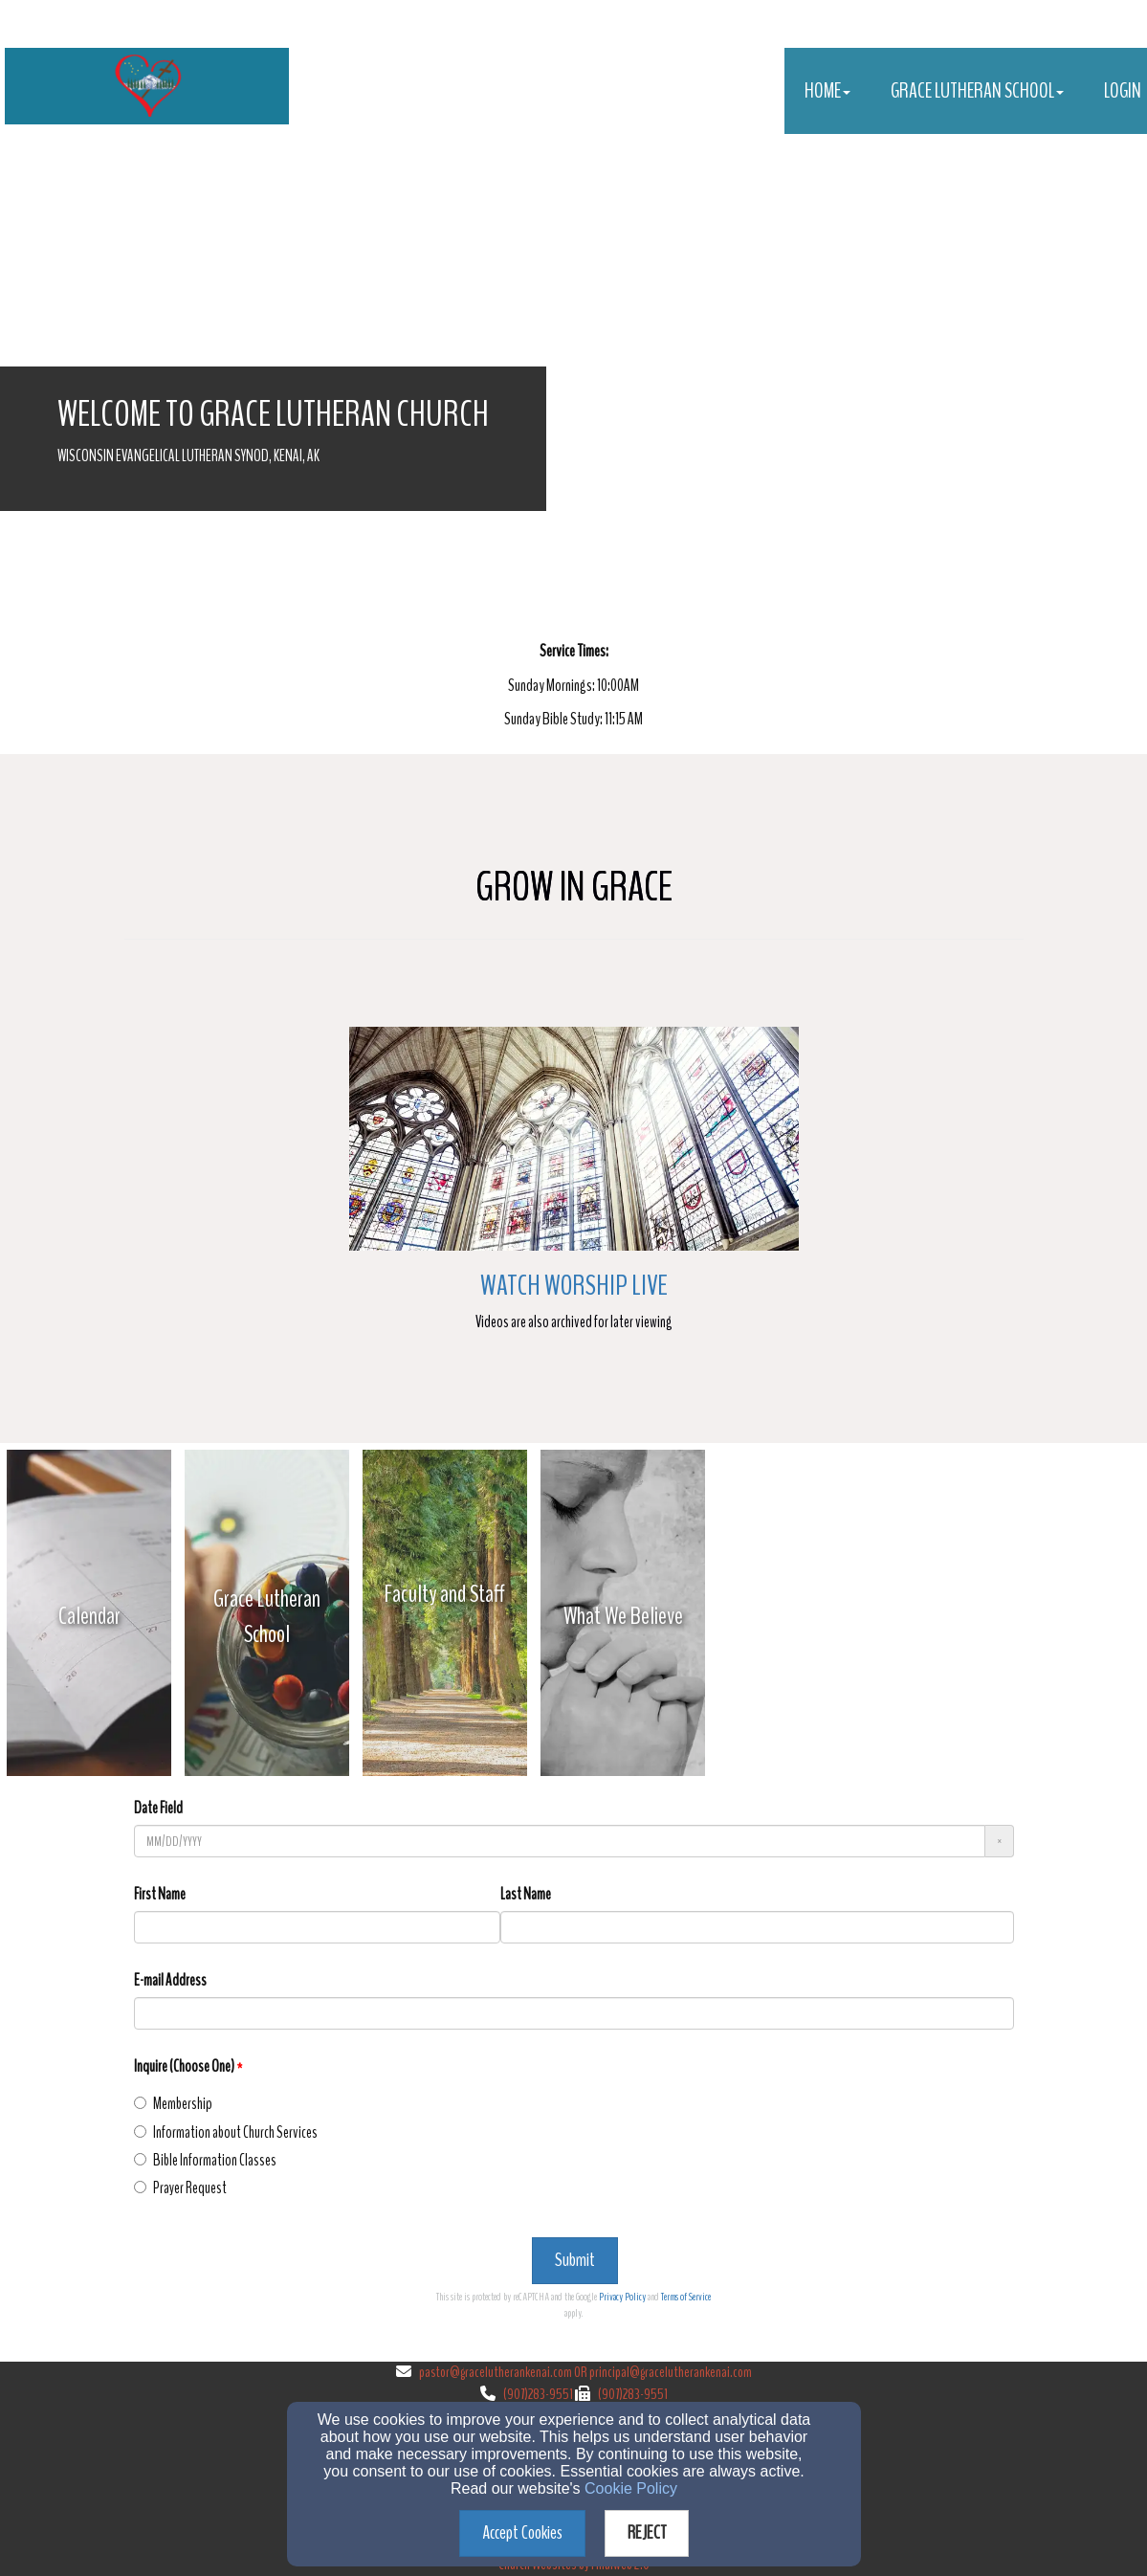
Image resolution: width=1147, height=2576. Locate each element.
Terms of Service (686, 2296)
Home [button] (827, 91)
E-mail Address (170, 1980)
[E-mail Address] (574, 2013)
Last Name (525, 1894)
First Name (160, 1894)
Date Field (158, 1808)
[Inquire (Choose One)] (140, 2103)
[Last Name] (757, 1927)
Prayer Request (180, 2188)
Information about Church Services (226, 2132)
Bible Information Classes (205, 2160)
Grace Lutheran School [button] (977, 91)
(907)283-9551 (538, 2394)
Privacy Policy (622, 2296)
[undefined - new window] (89, 1616)
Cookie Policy (631, 2488)
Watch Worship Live (574, 1285)
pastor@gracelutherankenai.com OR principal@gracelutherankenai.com (585, 2372)
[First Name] (317, 1927)
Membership (173, 2104)
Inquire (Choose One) (184, 2066)
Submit (575, 2260)
